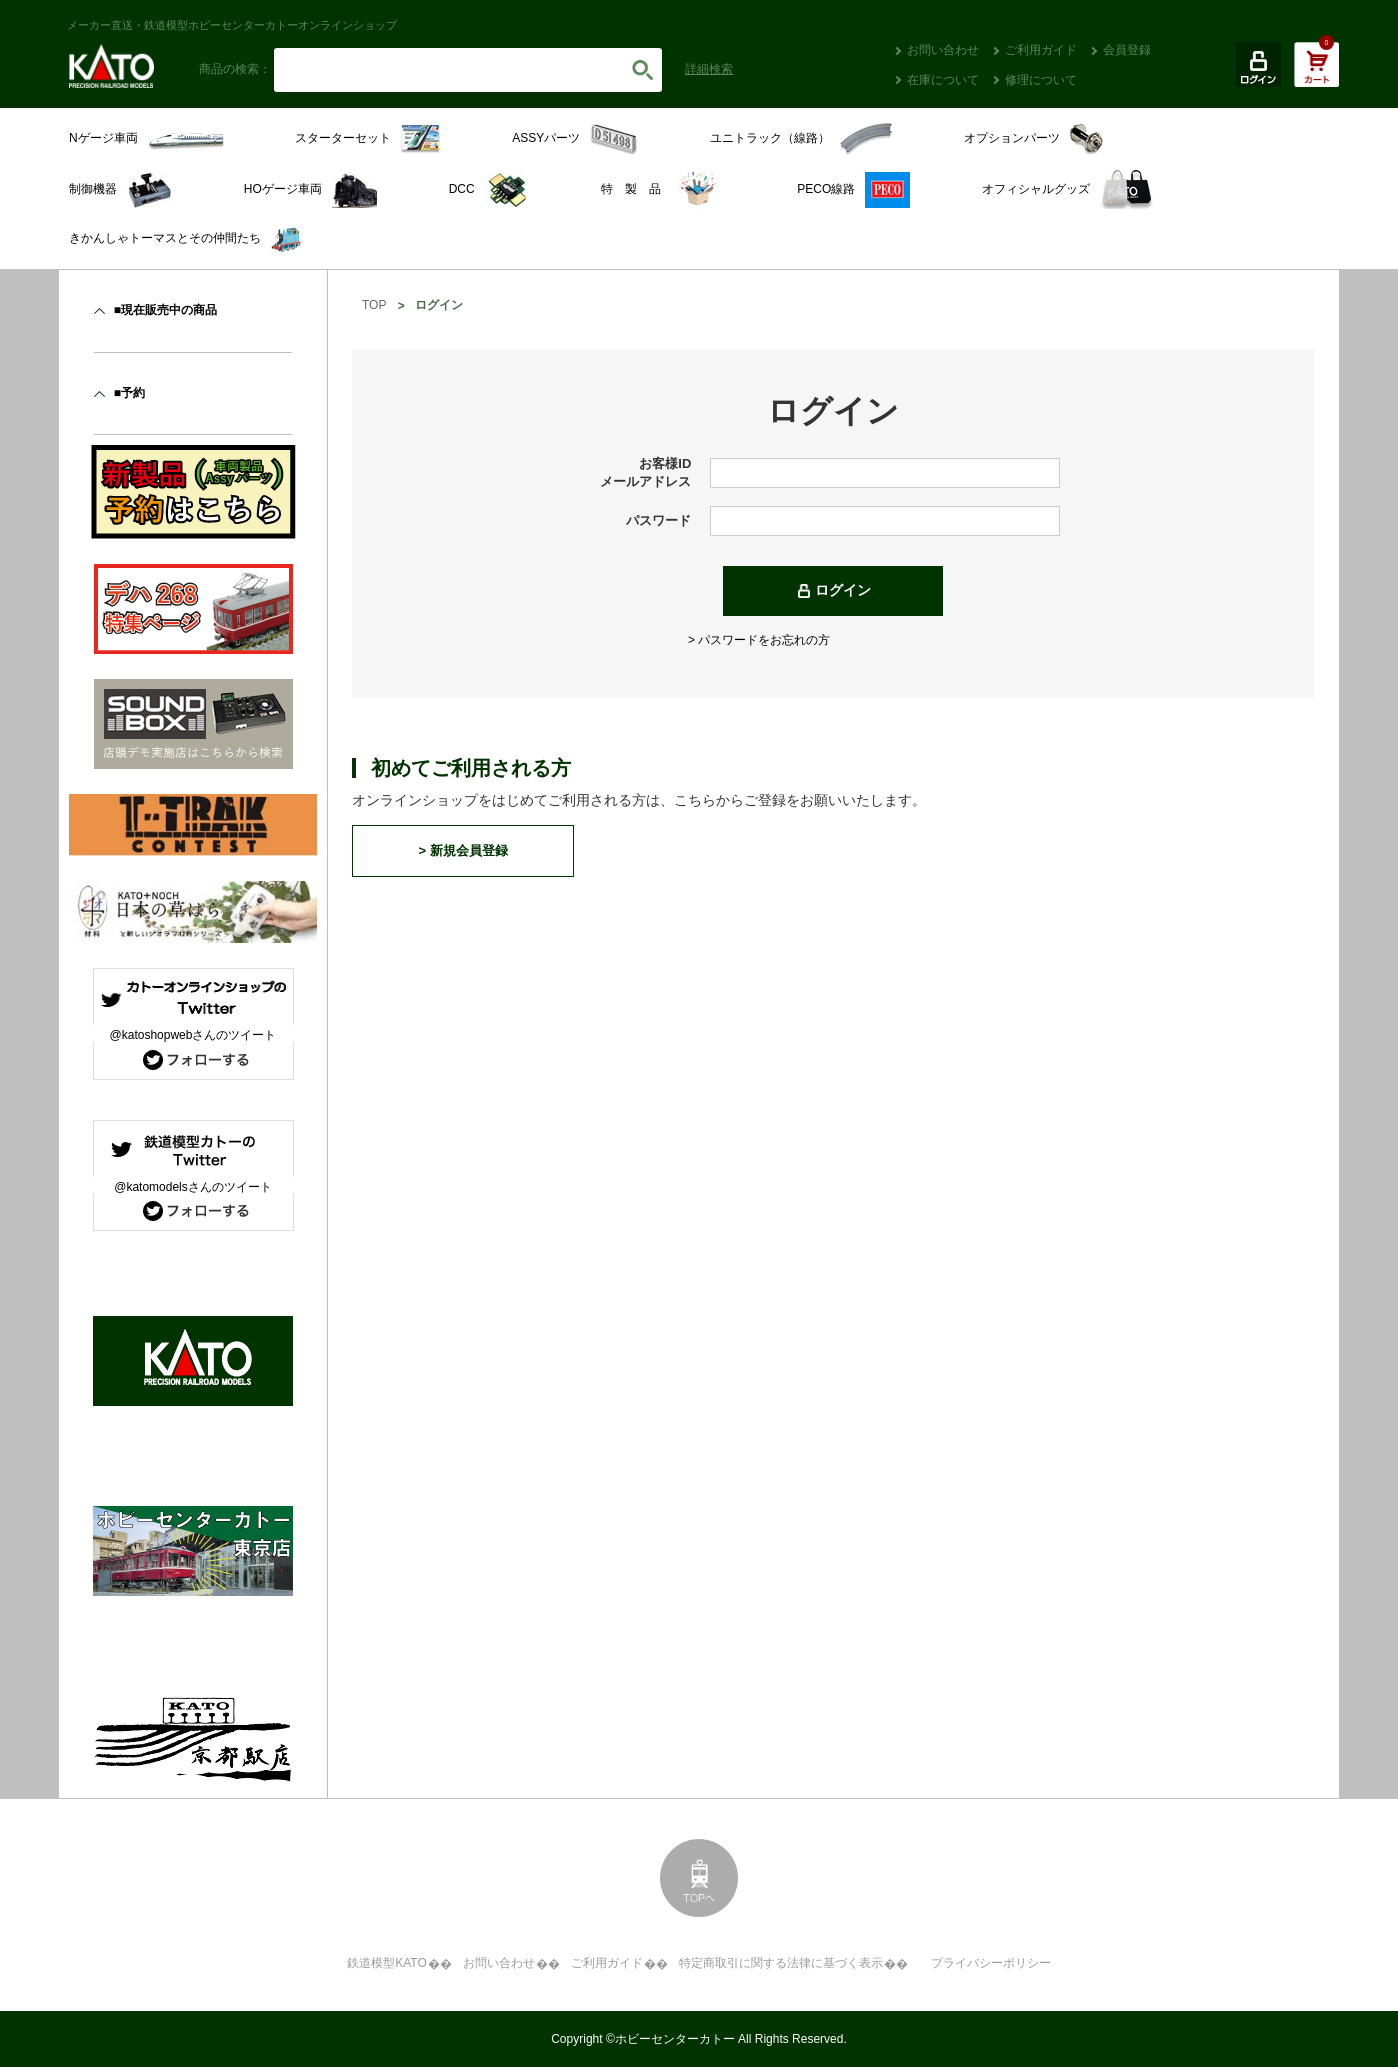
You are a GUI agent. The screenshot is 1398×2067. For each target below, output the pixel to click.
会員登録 (1127, 50)
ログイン (843, 590)
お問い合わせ (943, 50)
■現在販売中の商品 (165, 310)
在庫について (943, 80)
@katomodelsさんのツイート (193, 1187)
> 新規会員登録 (462, 850)
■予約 (129, 393)
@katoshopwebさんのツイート (193, 1035)
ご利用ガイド (1041, 50)
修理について (1041, 80)
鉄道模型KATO (387, 1963)
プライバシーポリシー (991, 1963)
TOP (374, 305)
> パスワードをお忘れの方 (759, 640)
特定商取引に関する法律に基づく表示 (781, 1963)
